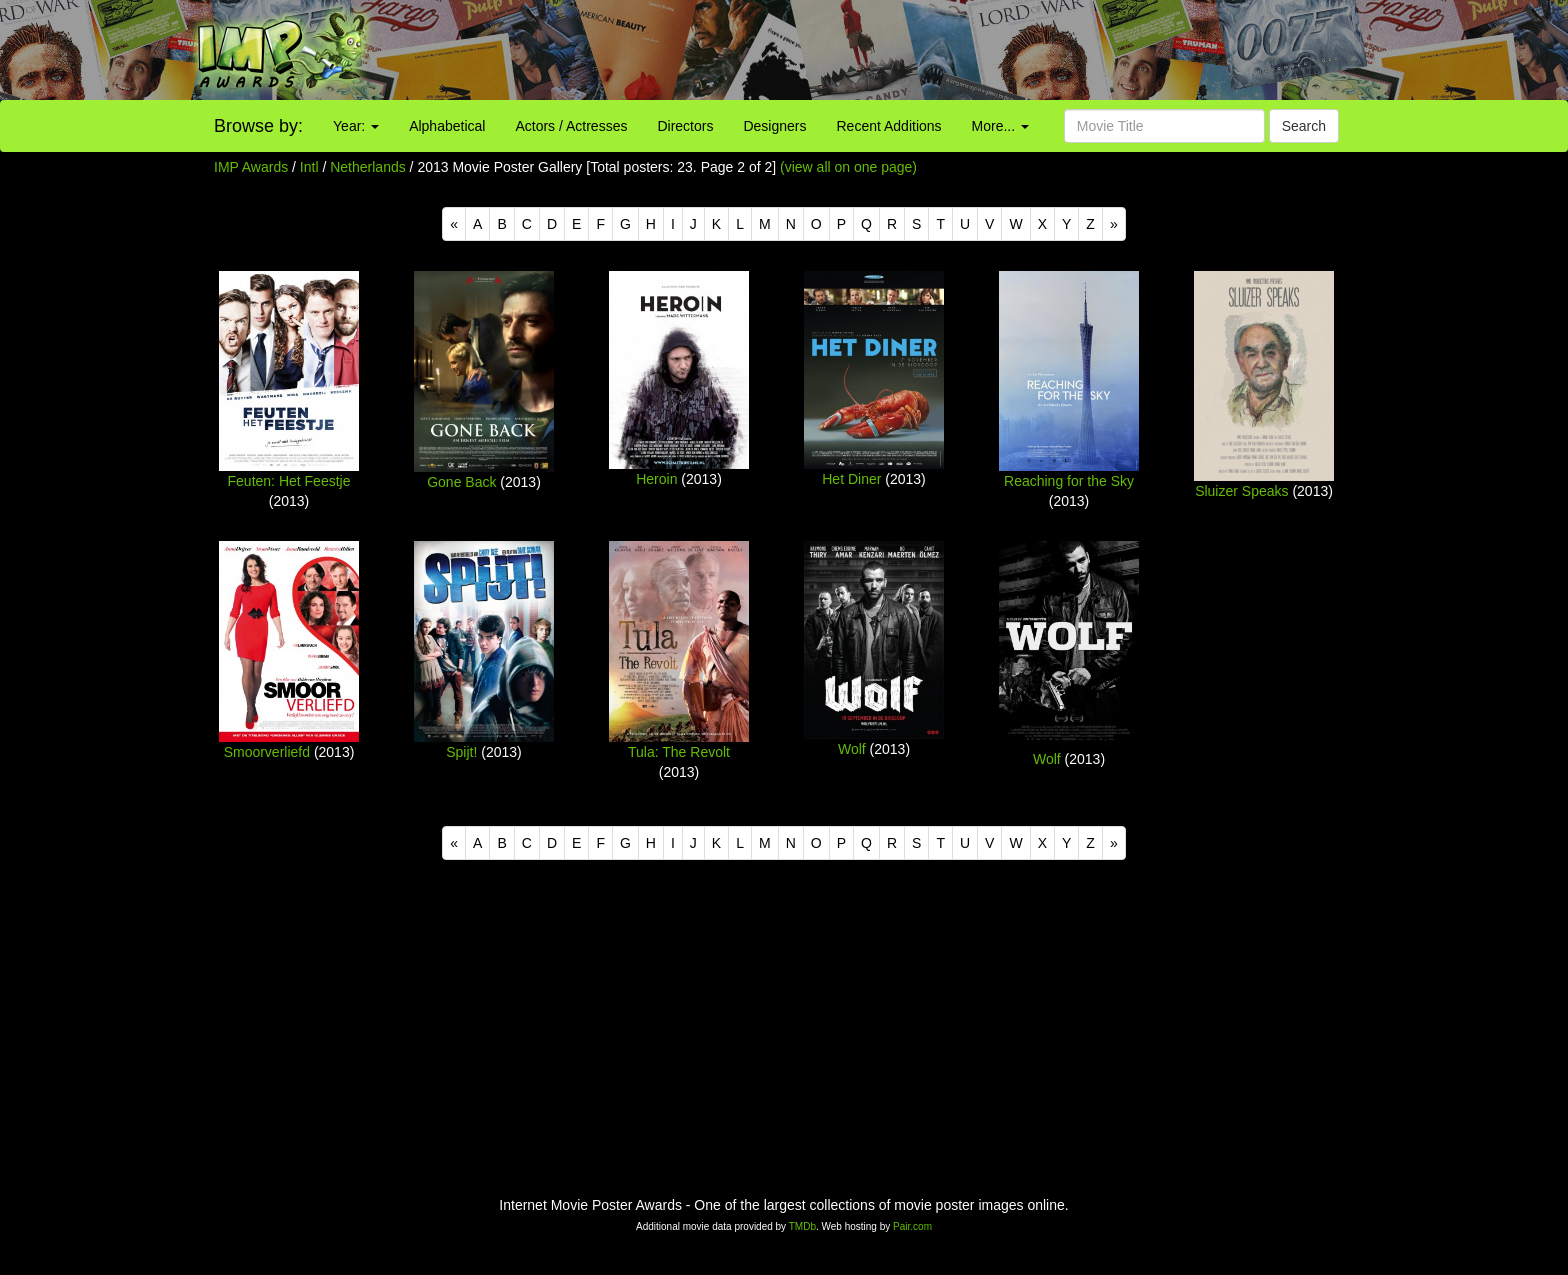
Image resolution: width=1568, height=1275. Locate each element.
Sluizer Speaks (1241, 491)
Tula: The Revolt (679, 752)
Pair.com (912, 1226)
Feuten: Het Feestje (289, 481)
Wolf (852, 749)
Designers (774, 126)
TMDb (802, 1226)
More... (1000, 126)
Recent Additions (889, 126)
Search (1304, 126)
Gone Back (461, 482)
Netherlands (368, 167)
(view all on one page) (848, 167)
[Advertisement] (980, 50)
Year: (356, 126)
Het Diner (851, 479)
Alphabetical (447, 126)
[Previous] (454, 224)
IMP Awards (251, 167)
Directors (685, 126)
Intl (309, 167)
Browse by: (258, 126)
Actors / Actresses (571, 126)
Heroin (656, 479)
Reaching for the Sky (1069, 481)
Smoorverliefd (267, 752)
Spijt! (461, 752)
